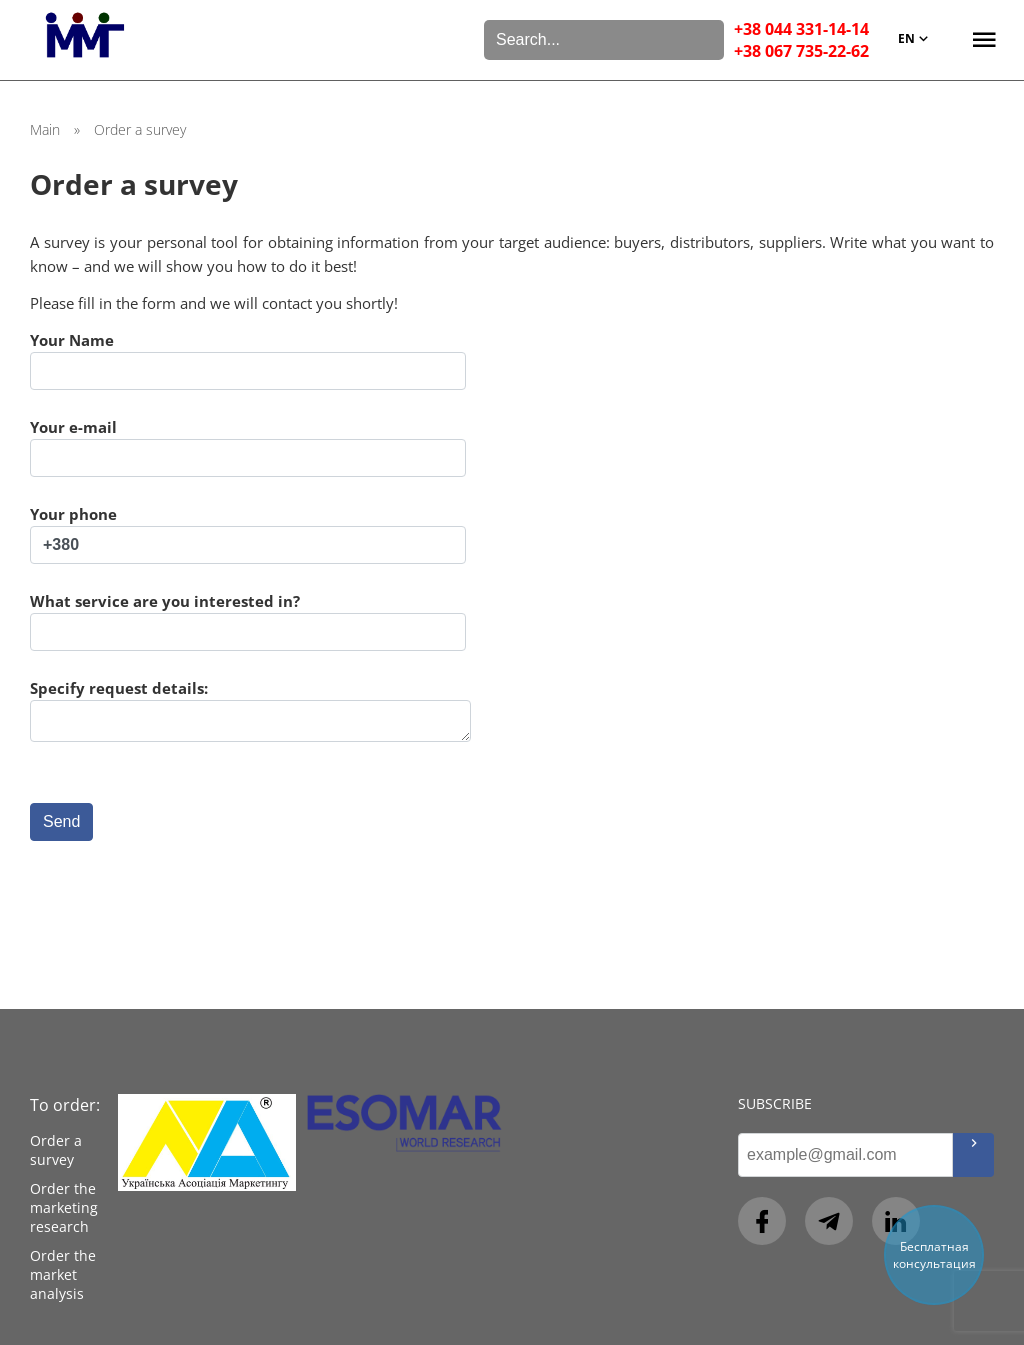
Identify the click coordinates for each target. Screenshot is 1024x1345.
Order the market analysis (63, 1274)
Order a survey (56, 1150)
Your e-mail (248, 447)
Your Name (248, 360)
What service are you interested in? (248, 621)
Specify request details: (250, 710)
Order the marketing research (64, 1207)
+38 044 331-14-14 (801, 29)
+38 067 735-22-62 (801, 51)
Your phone (248, 534)
